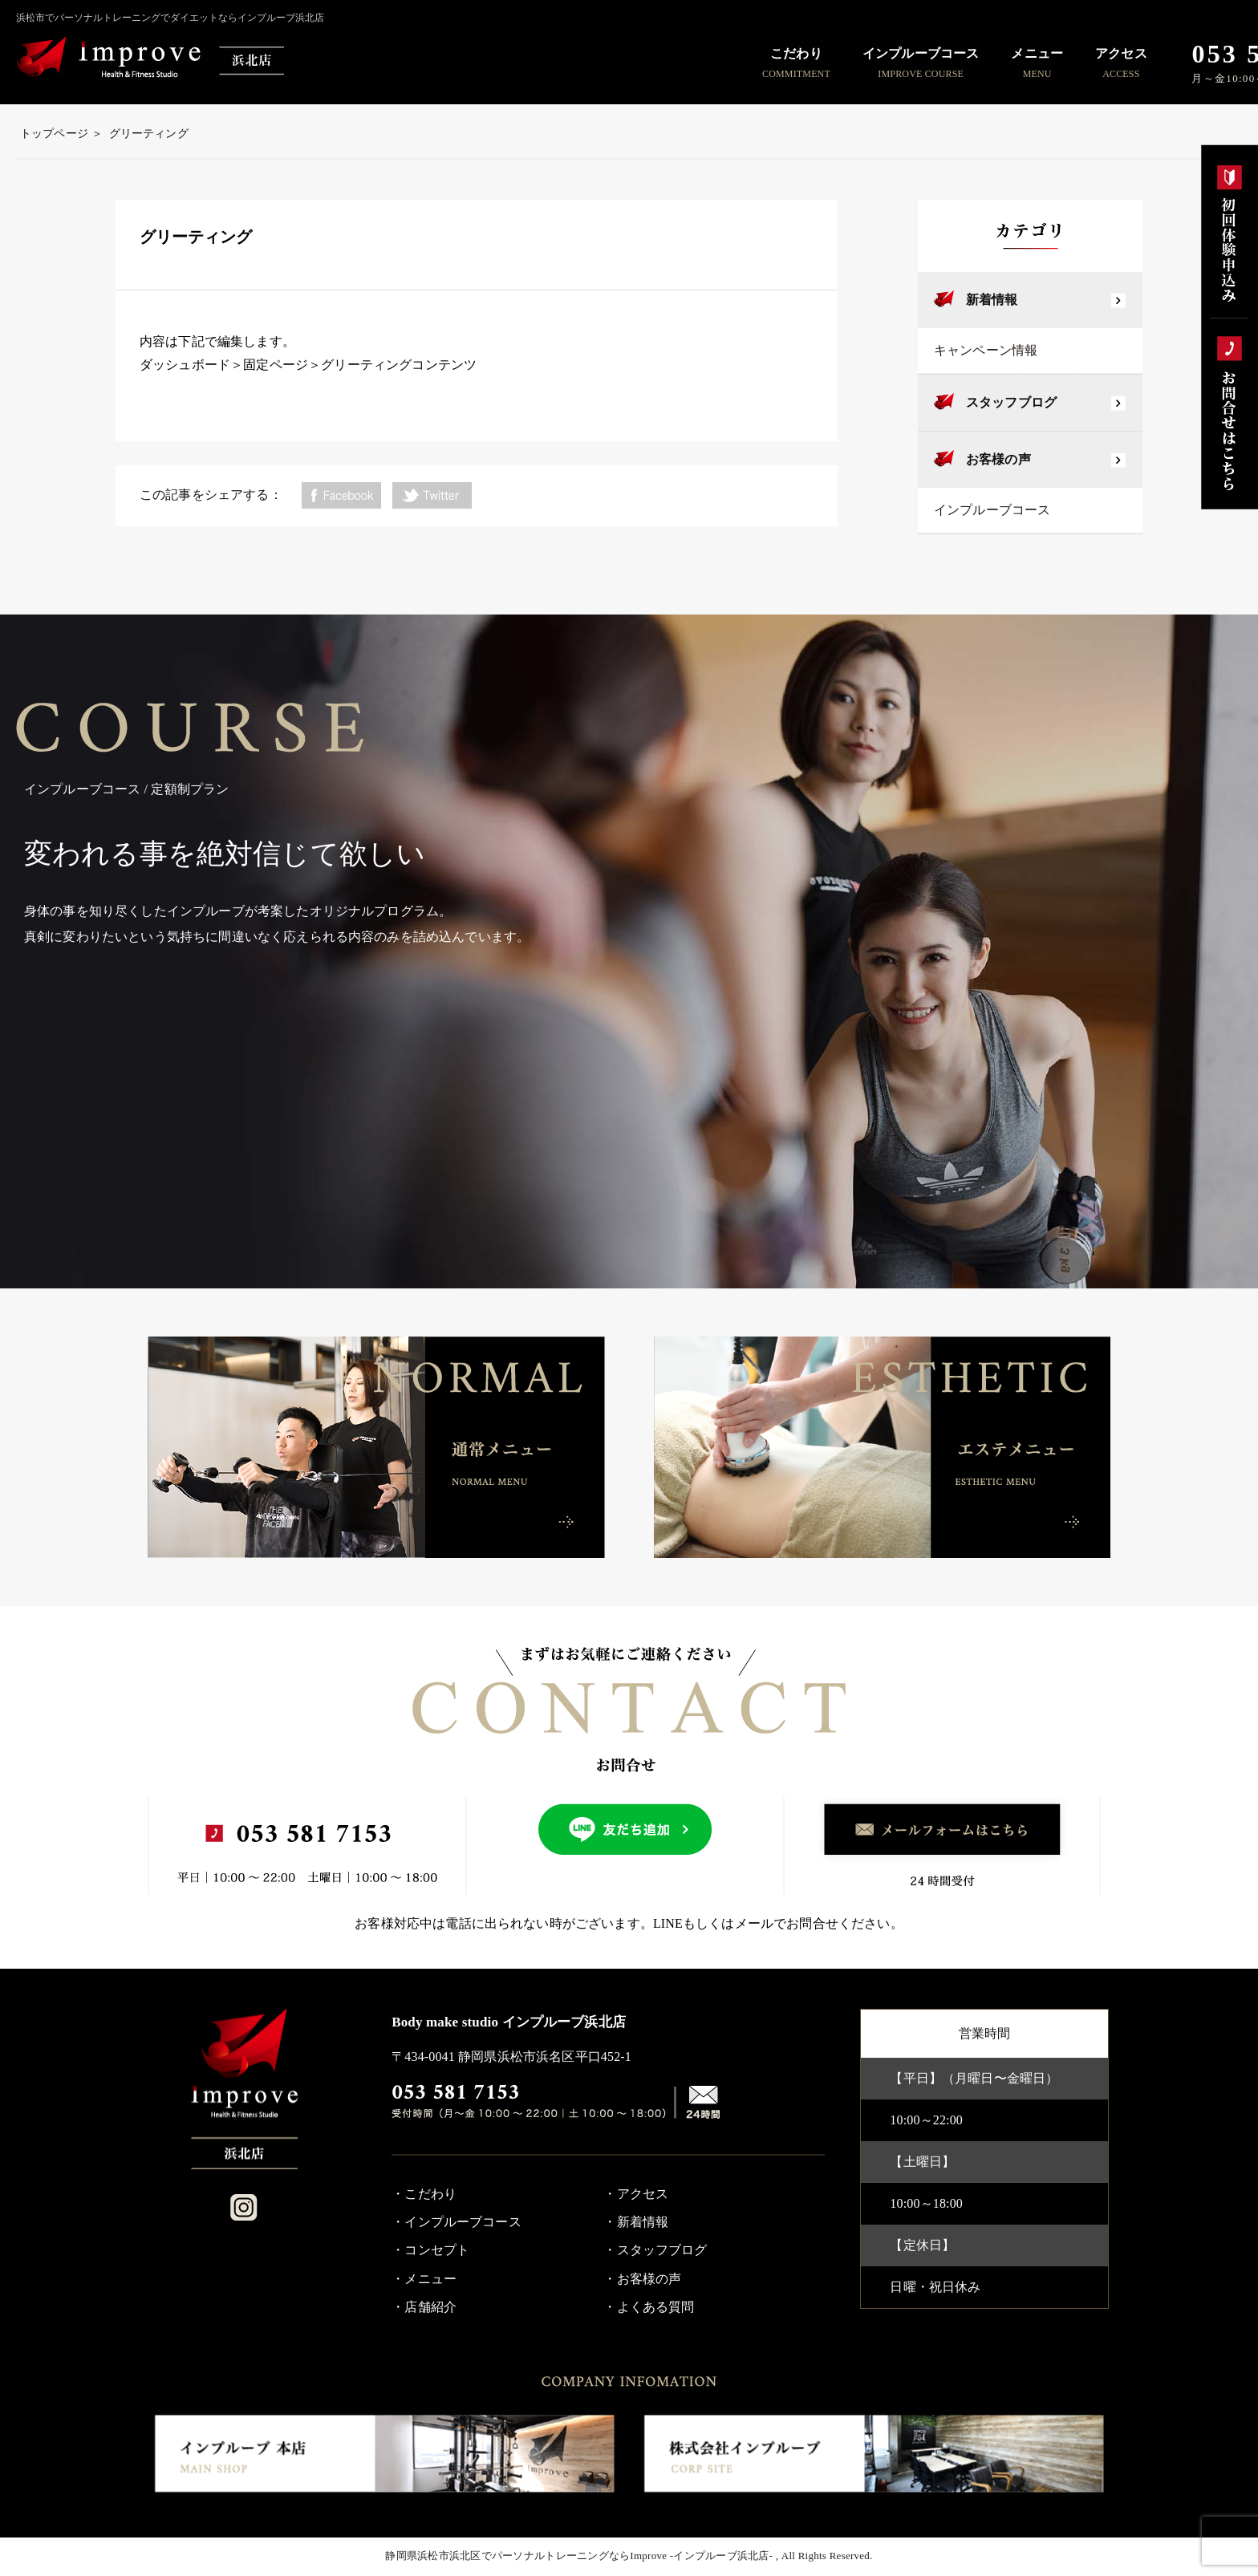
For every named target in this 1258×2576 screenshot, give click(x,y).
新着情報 (992, 299)
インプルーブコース (992, 510)
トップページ (54, 134)
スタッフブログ (1011, 402)
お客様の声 (998, 459)
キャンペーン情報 (985, 350)
